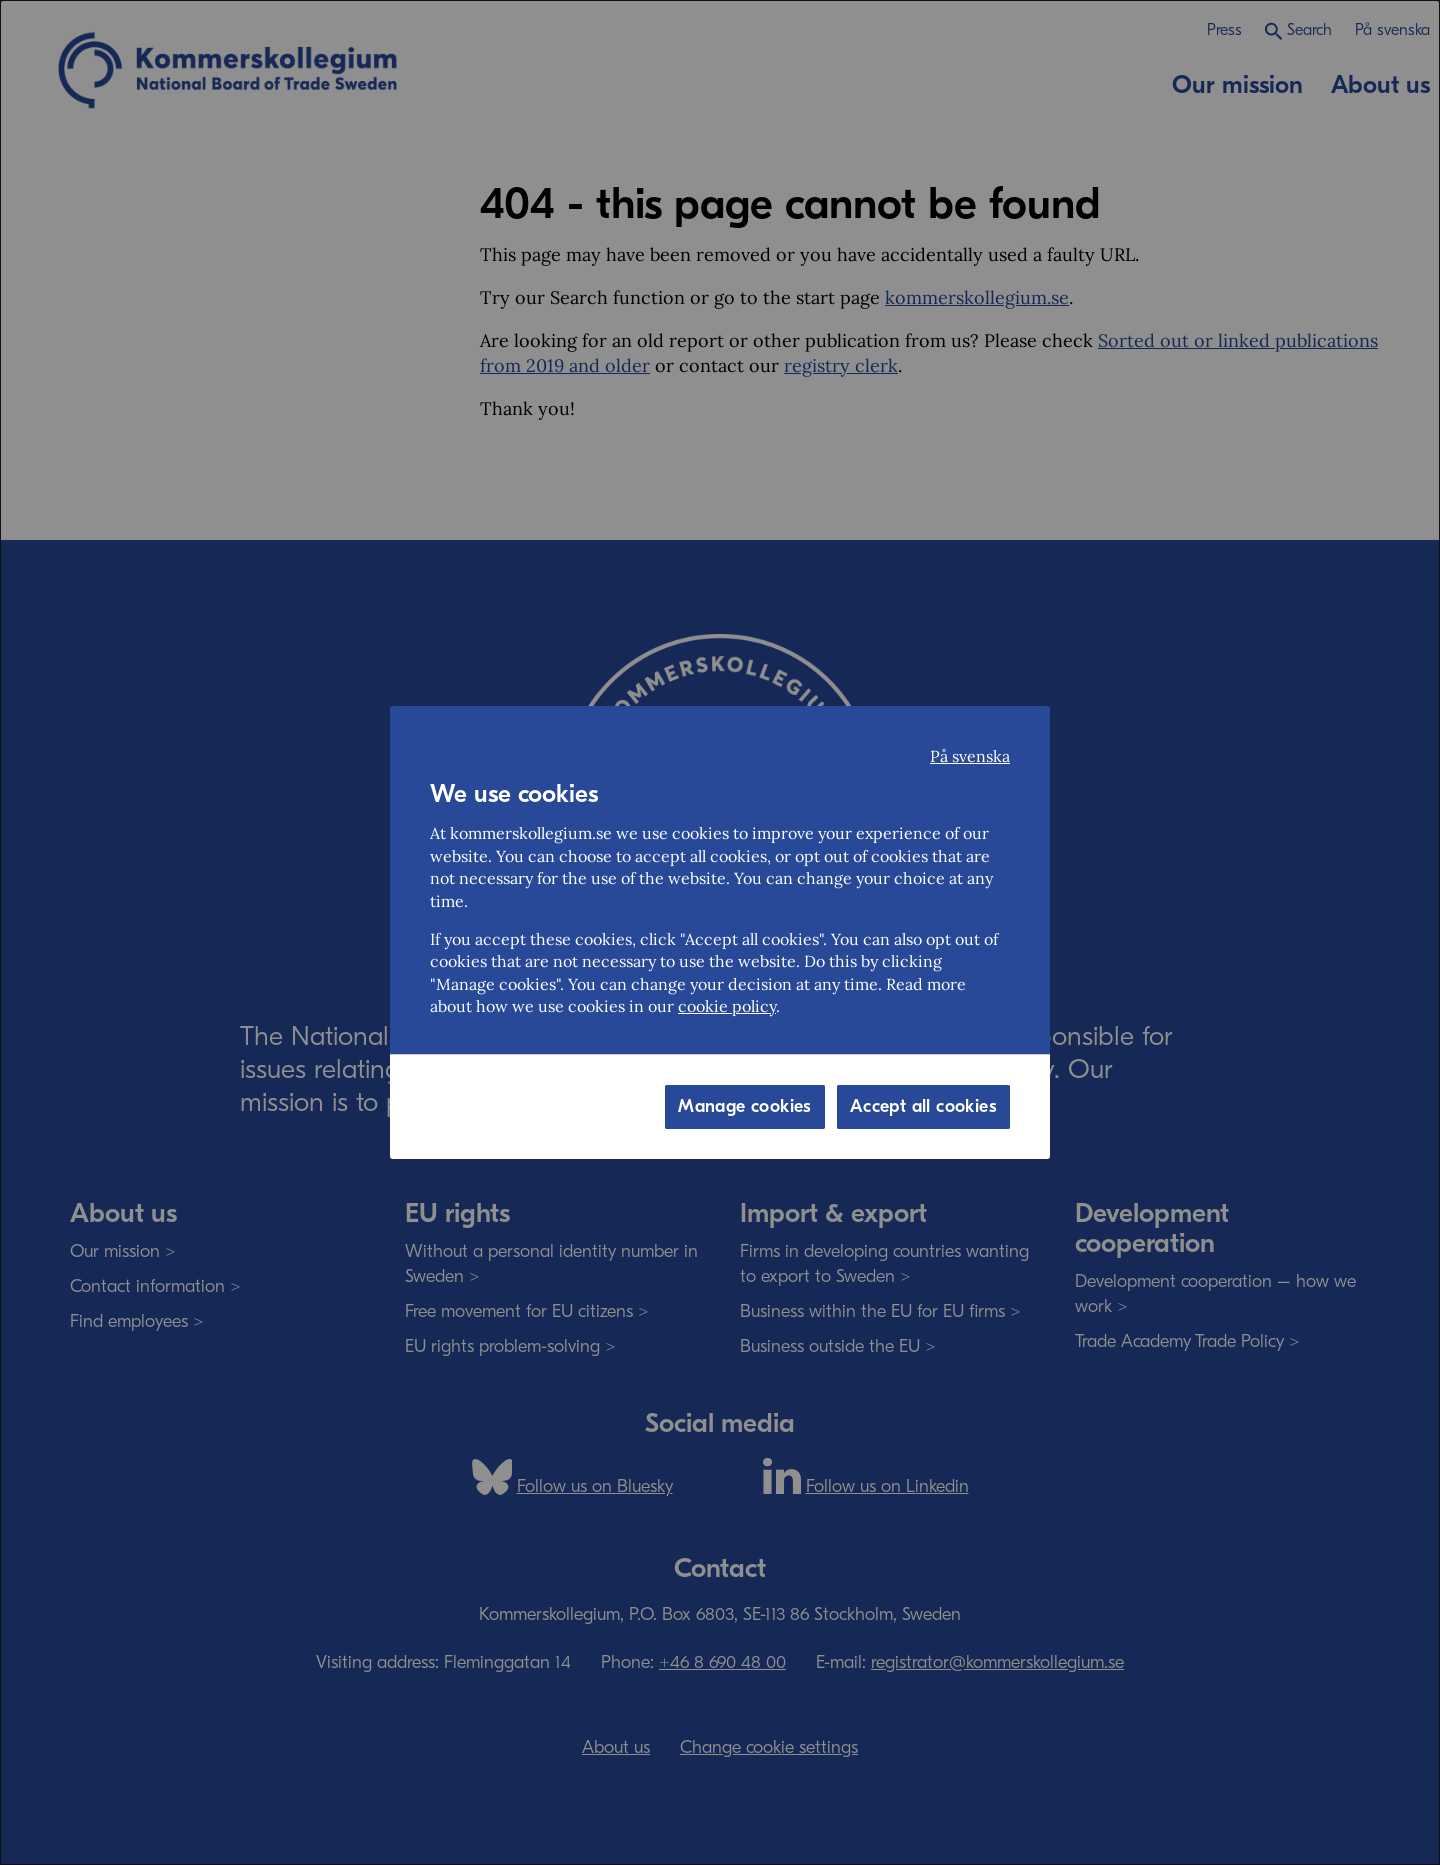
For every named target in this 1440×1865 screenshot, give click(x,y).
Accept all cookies (923, 1106)
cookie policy (727, 1006)
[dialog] (720, 932)
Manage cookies (745, 1106)
